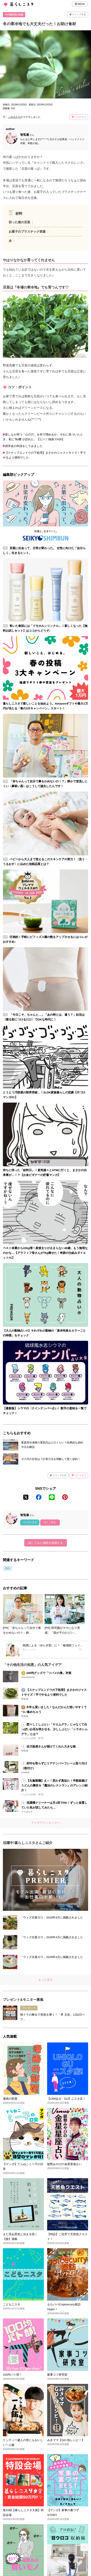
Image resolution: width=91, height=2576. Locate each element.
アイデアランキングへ (45, 1822)
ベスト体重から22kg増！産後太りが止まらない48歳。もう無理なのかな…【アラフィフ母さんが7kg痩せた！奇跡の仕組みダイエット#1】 (45, 1252)
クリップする (77, 14)
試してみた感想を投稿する (45, 1542)
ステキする (79, 117)
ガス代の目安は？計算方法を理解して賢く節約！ (50, 1459)
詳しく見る (50, 1522)
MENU (80, 3)
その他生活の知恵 (14, 14)
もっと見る (45, 1979)
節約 (7, 1568)
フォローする (30, 1522)
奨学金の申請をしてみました (24, 446)
